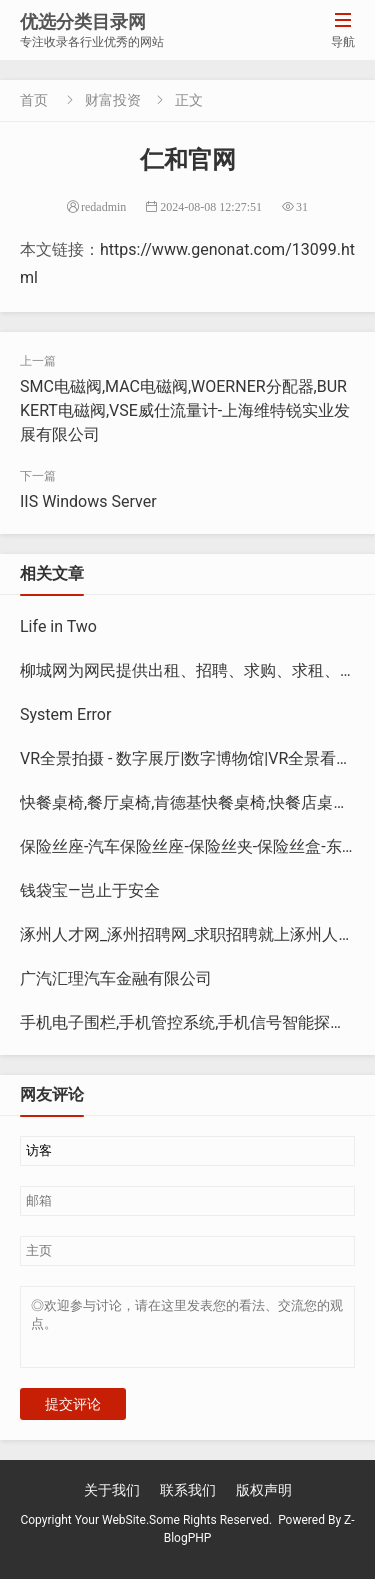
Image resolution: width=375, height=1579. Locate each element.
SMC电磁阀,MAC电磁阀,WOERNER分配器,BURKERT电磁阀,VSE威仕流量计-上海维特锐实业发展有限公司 (185, 410)
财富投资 (113, 100)
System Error (65, 714)
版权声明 (264, 1502)
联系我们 (188, 1502)
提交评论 (73, 1416)
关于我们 (112, 1502)
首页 (34, 100)
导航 (343, 29)
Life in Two (58, 626)
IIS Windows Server (88, 501)
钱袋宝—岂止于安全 (90, 890)
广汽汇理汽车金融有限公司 (116, 978)
